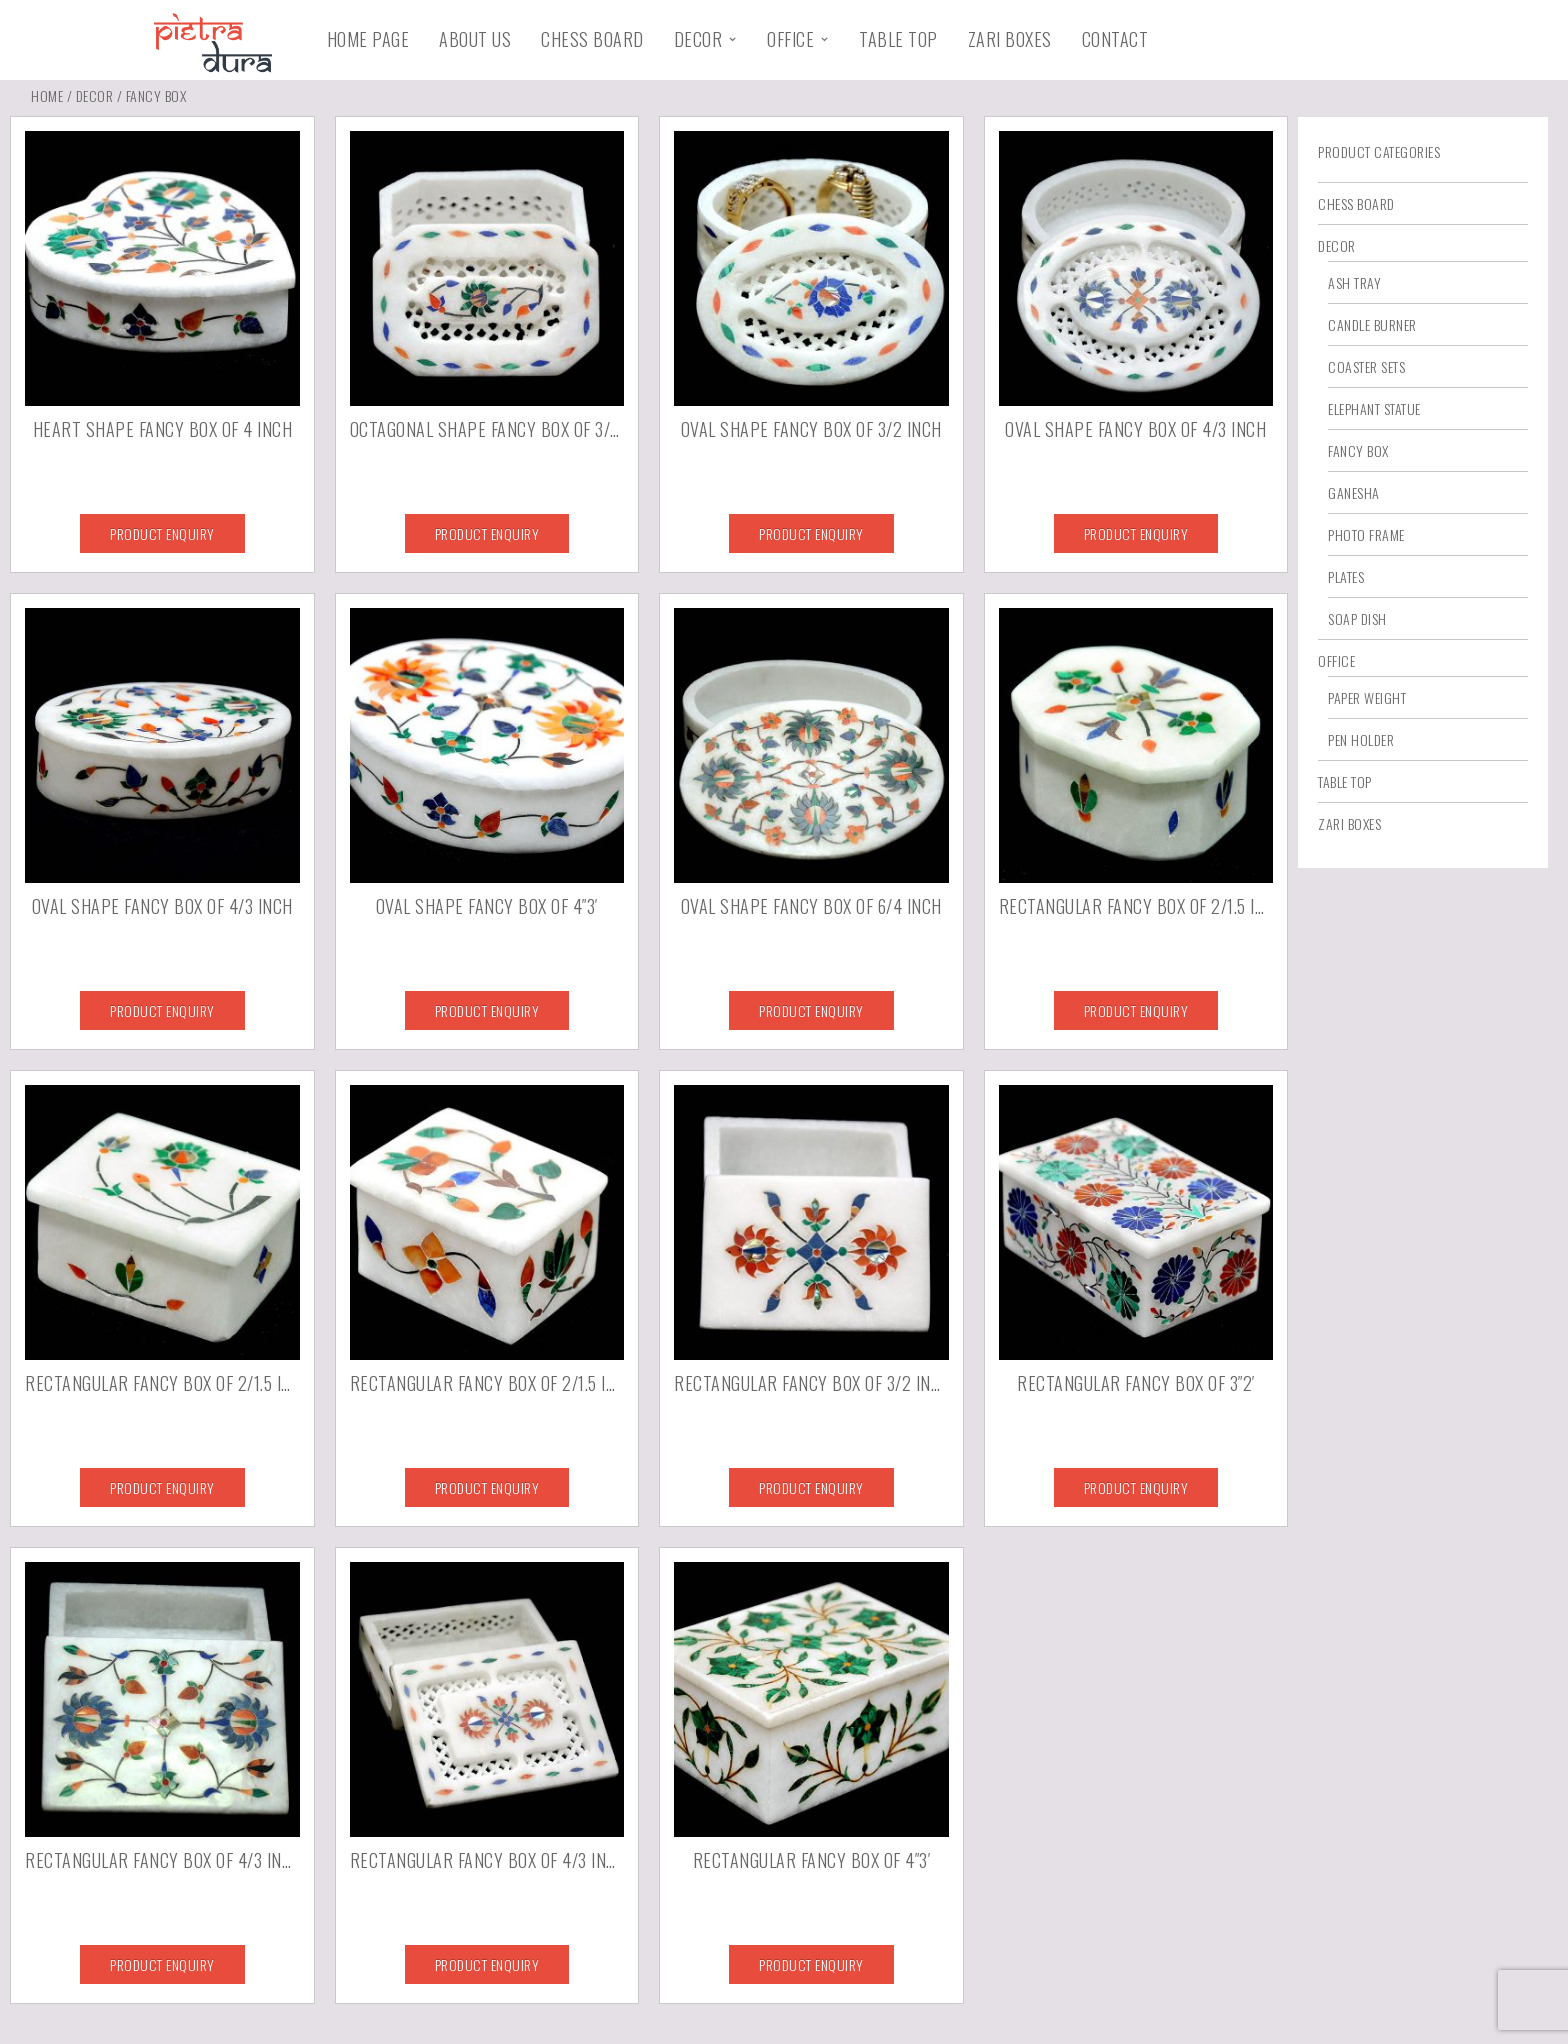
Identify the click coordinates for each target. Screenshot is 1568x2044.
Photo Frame (1366, 534)
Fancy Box (1358, 450)
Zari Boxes (1010, 39)
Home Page (368, 39)
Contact (1115, 39)
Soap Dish (1357, 618)
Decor (698, 39)
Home (47, 95)
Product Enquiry (162, 533)
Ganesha (1354, 492)
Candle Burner (1372, 324)
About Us (475, 39)
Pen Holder (1361, 739)
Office (790, 39)
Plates (1346, 576)
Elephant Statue (1374, 408)
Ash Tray (1354, 282)
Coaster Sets (1366, 366)
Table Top (898, 39)
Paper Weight (1367, 697)
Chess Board (592, 39)
